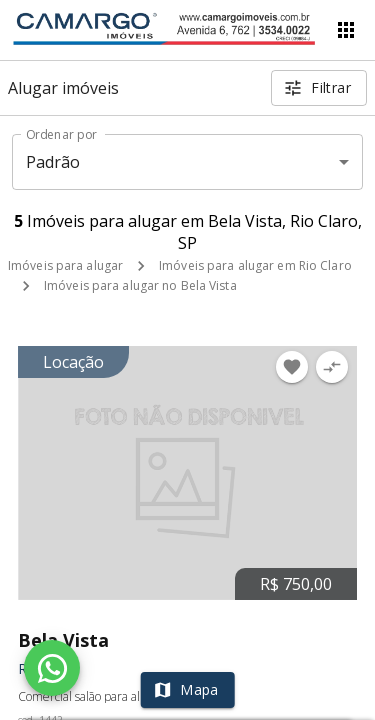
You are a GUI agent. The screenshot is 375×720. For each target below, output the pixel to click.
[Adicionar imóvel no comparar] (332, 367)
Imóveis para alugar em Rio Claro (255, 265)
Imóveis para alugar (65, 265)
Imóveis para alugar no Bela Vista (140, 285)
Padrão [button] (53, 162)
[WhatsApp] (52, 668)
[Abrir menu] (346, 30)
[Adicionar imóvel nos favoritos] (292, 367)
